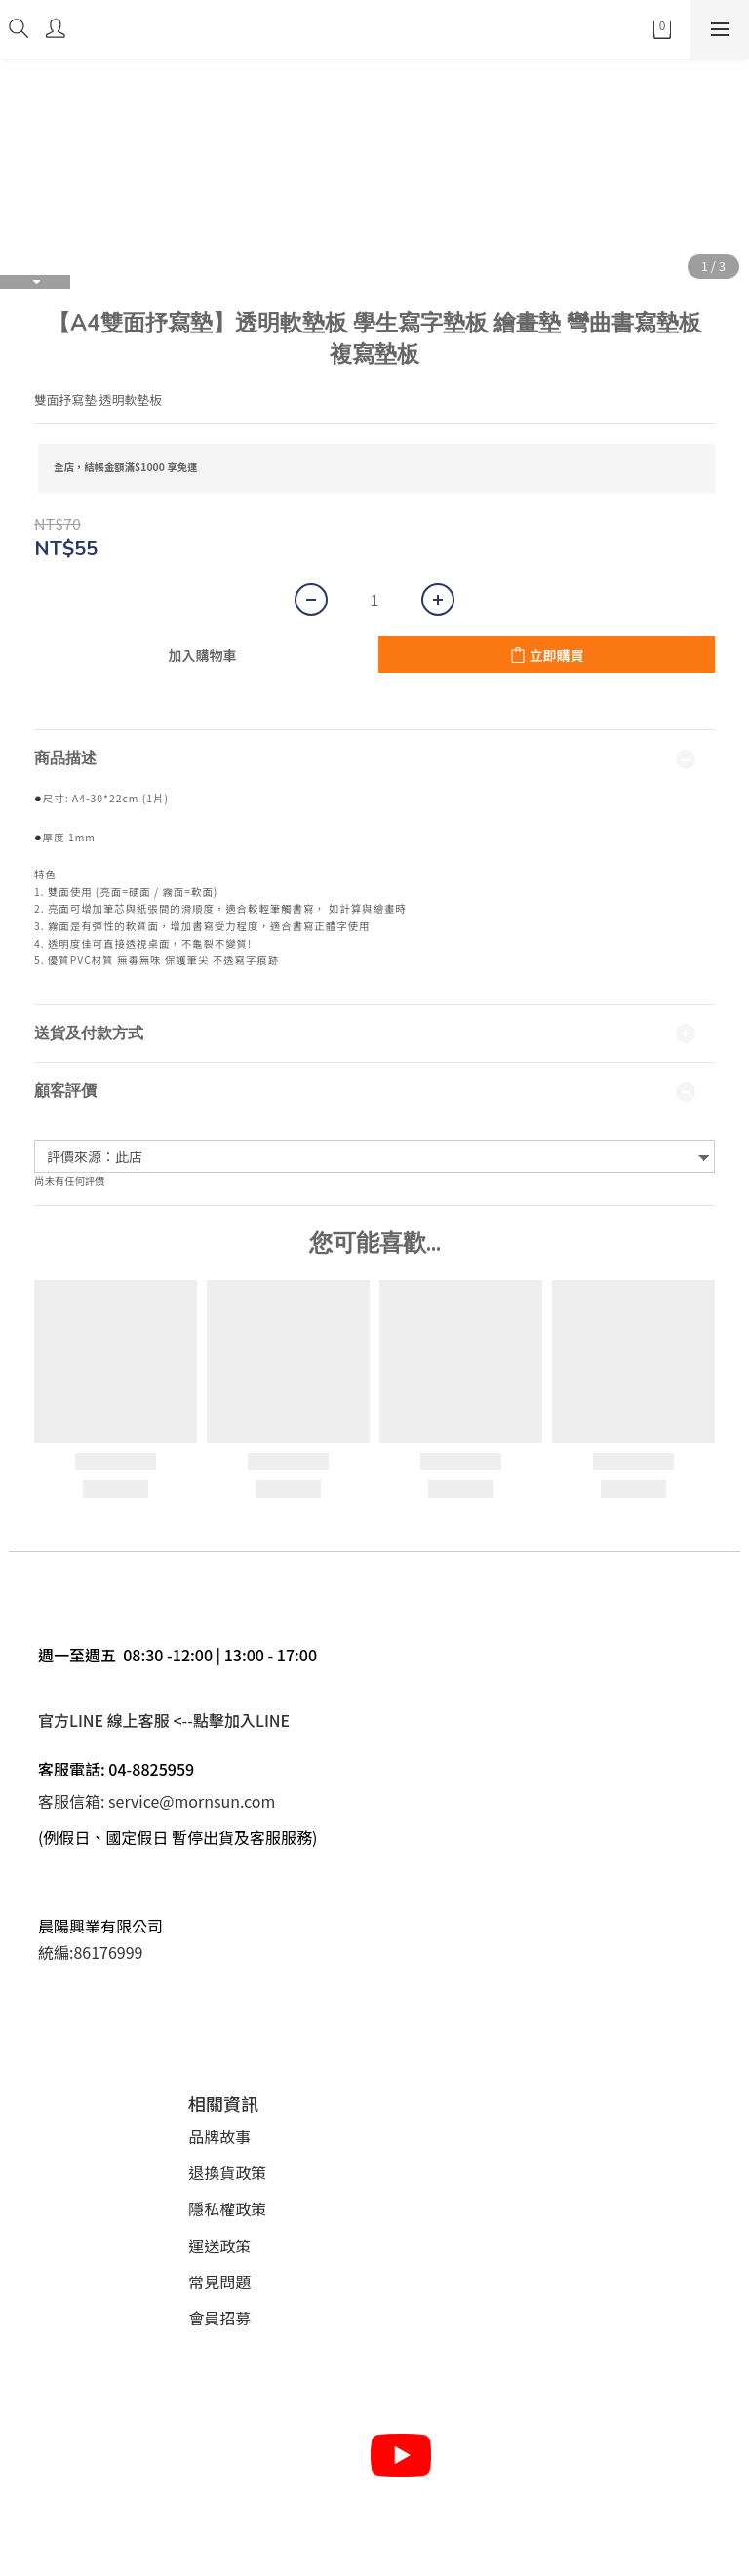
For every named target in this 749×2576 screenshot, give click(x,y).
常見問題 (219, 2281)
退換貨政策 (227, 2172)
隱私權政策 (227, 2208)
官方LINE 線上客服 (104, 1720)
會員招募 (219, 2317)
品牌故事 (219, 2136)
